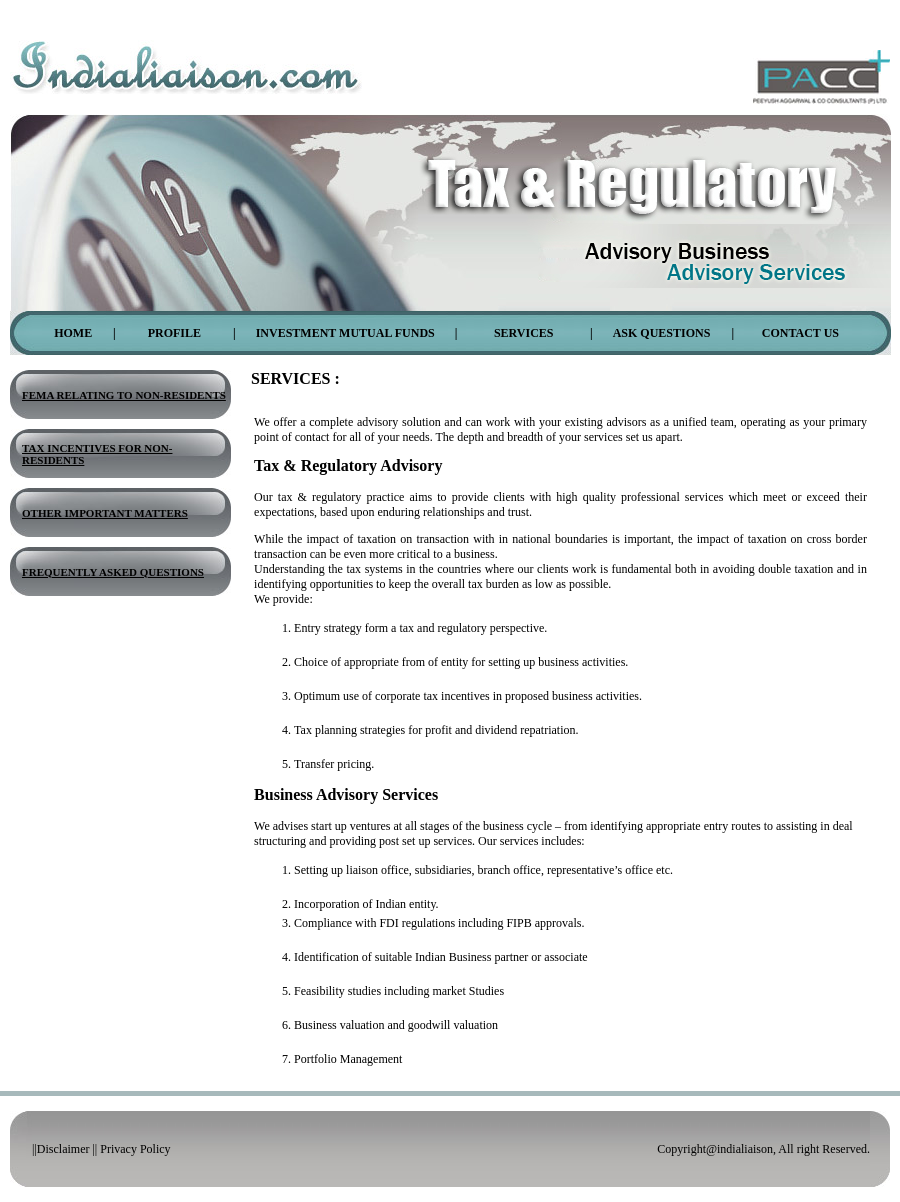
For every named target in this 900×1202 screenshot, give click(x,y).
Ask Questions (662, 333)
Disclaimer (63, 1149)
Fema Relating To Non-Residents (124, 395)
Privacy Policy (135, 1149)
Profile (174, 333)
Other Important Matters (105, 513)
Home (73, 333)
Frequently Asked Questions (113, 572)
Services (524, 333)
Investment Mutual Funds (345, 333)
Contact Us (800, 333)
